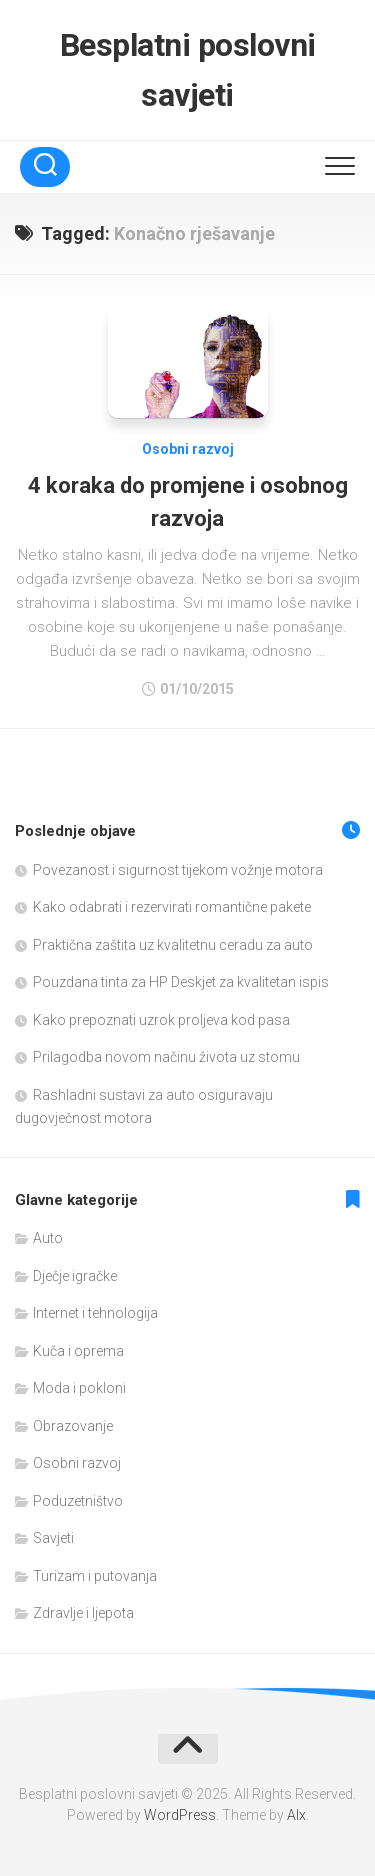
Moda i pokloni (79, 1388)
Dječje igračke (75, 1276)
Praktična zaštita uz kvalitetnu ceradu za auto (173, 945)
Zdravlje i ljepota (83, 1613)
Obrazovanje (73, 1426)
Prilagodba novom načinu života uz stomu (166, 1057)
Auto (48, 1238)
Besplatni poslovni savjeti (188, 70)
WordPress (180, 1815)
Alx (296, 1815)
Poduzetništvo (78, 1501)
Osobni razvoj (188, 449)
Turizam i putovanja (95, 1576)
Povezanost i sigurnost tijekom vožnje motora (178, 870)
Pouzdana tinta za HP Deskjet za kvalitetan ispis (181, 982)
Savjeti (53, 1538)
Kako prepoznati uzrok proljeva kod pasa (161, 1020)
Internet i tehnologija (95, 1313)
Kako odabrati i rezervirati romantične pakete (172, 907)
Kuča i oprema (78, 1351)
